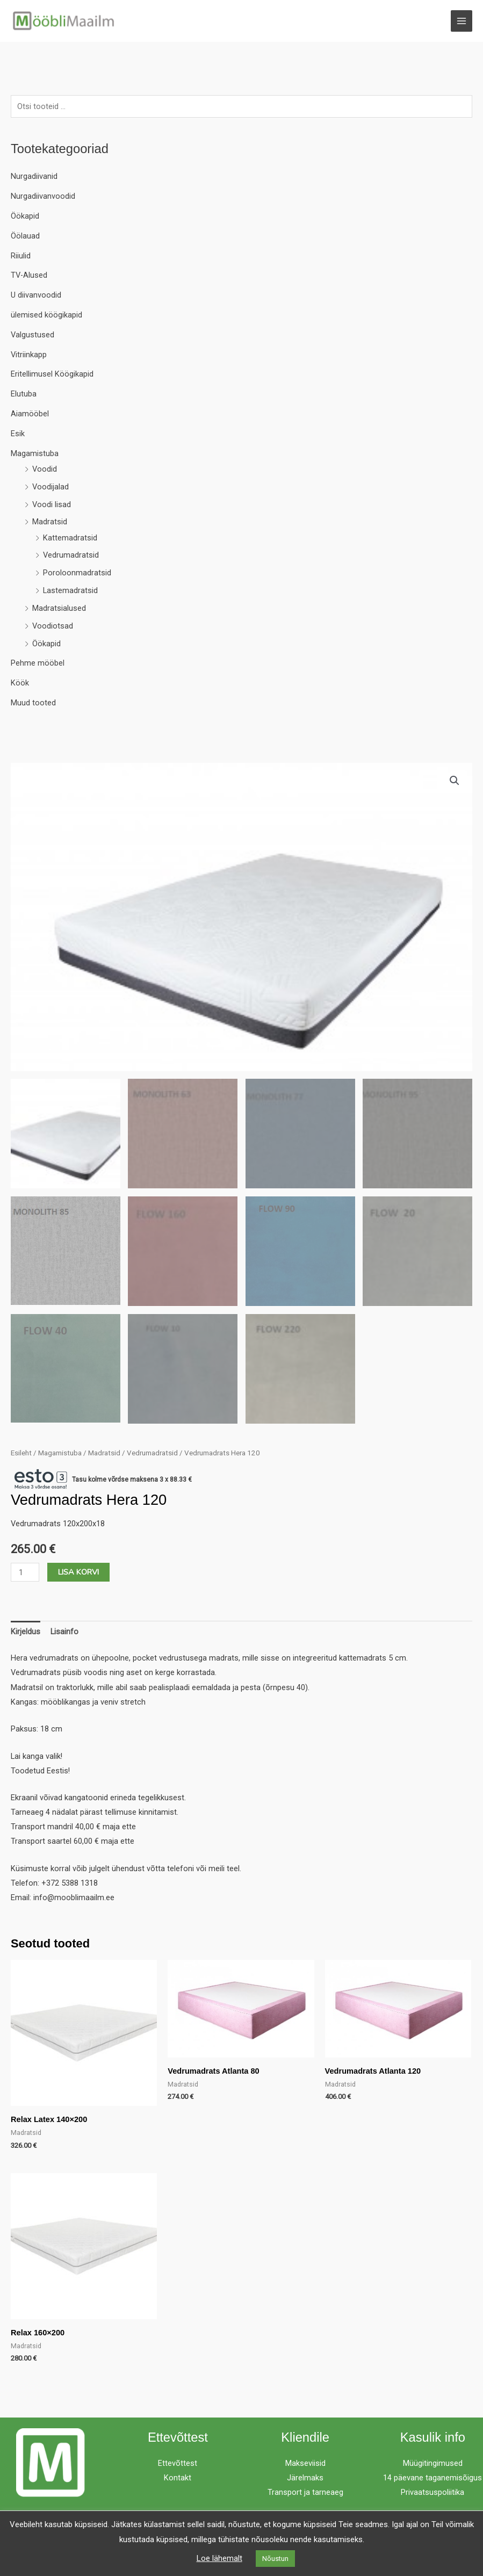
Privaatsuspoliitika (432, 2493)
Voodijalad (50, 487)
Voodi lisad (51, 505)
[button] (454, 781)
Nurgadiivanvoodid (43, 196)
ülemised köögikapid (46, 315)
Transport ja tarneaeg (305, 2493)
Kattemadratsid (70, 538)
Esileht (21, 1453)
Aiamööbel (30, 414)
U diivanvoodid (36, 295)
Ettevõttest (177, 2464)
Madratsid (49, 523)
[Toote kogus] (25, 1572)
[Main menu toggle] (461, 21)
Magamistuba (35, 454)
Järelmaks (305, 2478)
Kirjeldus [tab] (25, 1632)
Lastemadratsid (70, 591)
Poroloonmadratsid (77, 573)
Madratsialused (59, 609)
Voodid (44, 469)
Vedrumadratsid (71, 556)
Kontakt (177, 2478)
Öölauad (25, 236)
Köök (20, 683)
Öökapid (25, 216)
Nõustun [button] (275, 2559)
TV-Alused (29, 275)
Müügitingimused (433, 2464)
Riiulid (21, 256)
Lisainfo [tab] (64, 1632)
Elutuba (24, 394)
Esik (18, 434)
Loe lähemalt (219, 2558)
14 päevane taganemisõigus (432, 2478)
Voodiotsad (52, 626)
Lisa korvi (78, 1572)
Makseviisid (305, 2464)
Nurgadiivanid (34, 177)
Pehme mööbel (37, 664)
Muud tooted (33, 703)
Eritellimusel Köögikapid (52, 375)
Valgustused (32, 335)
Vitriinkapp (29, 355)
